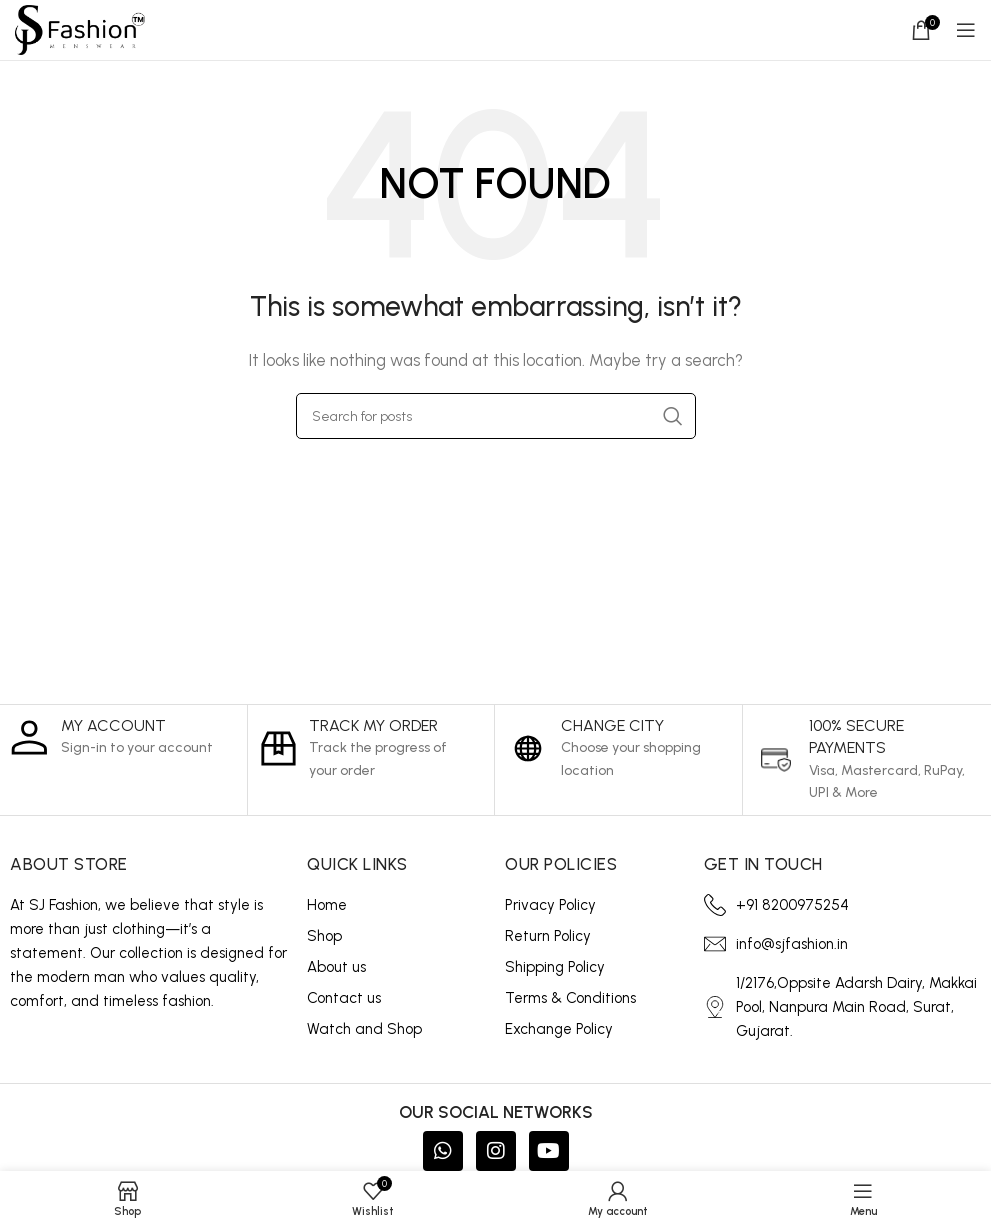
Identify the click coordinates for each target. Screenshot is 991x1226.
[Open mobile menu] (966, 30)
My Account (113, 725)
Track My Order (373, 725)
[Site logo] (80, 29)
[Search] (496, 416)
